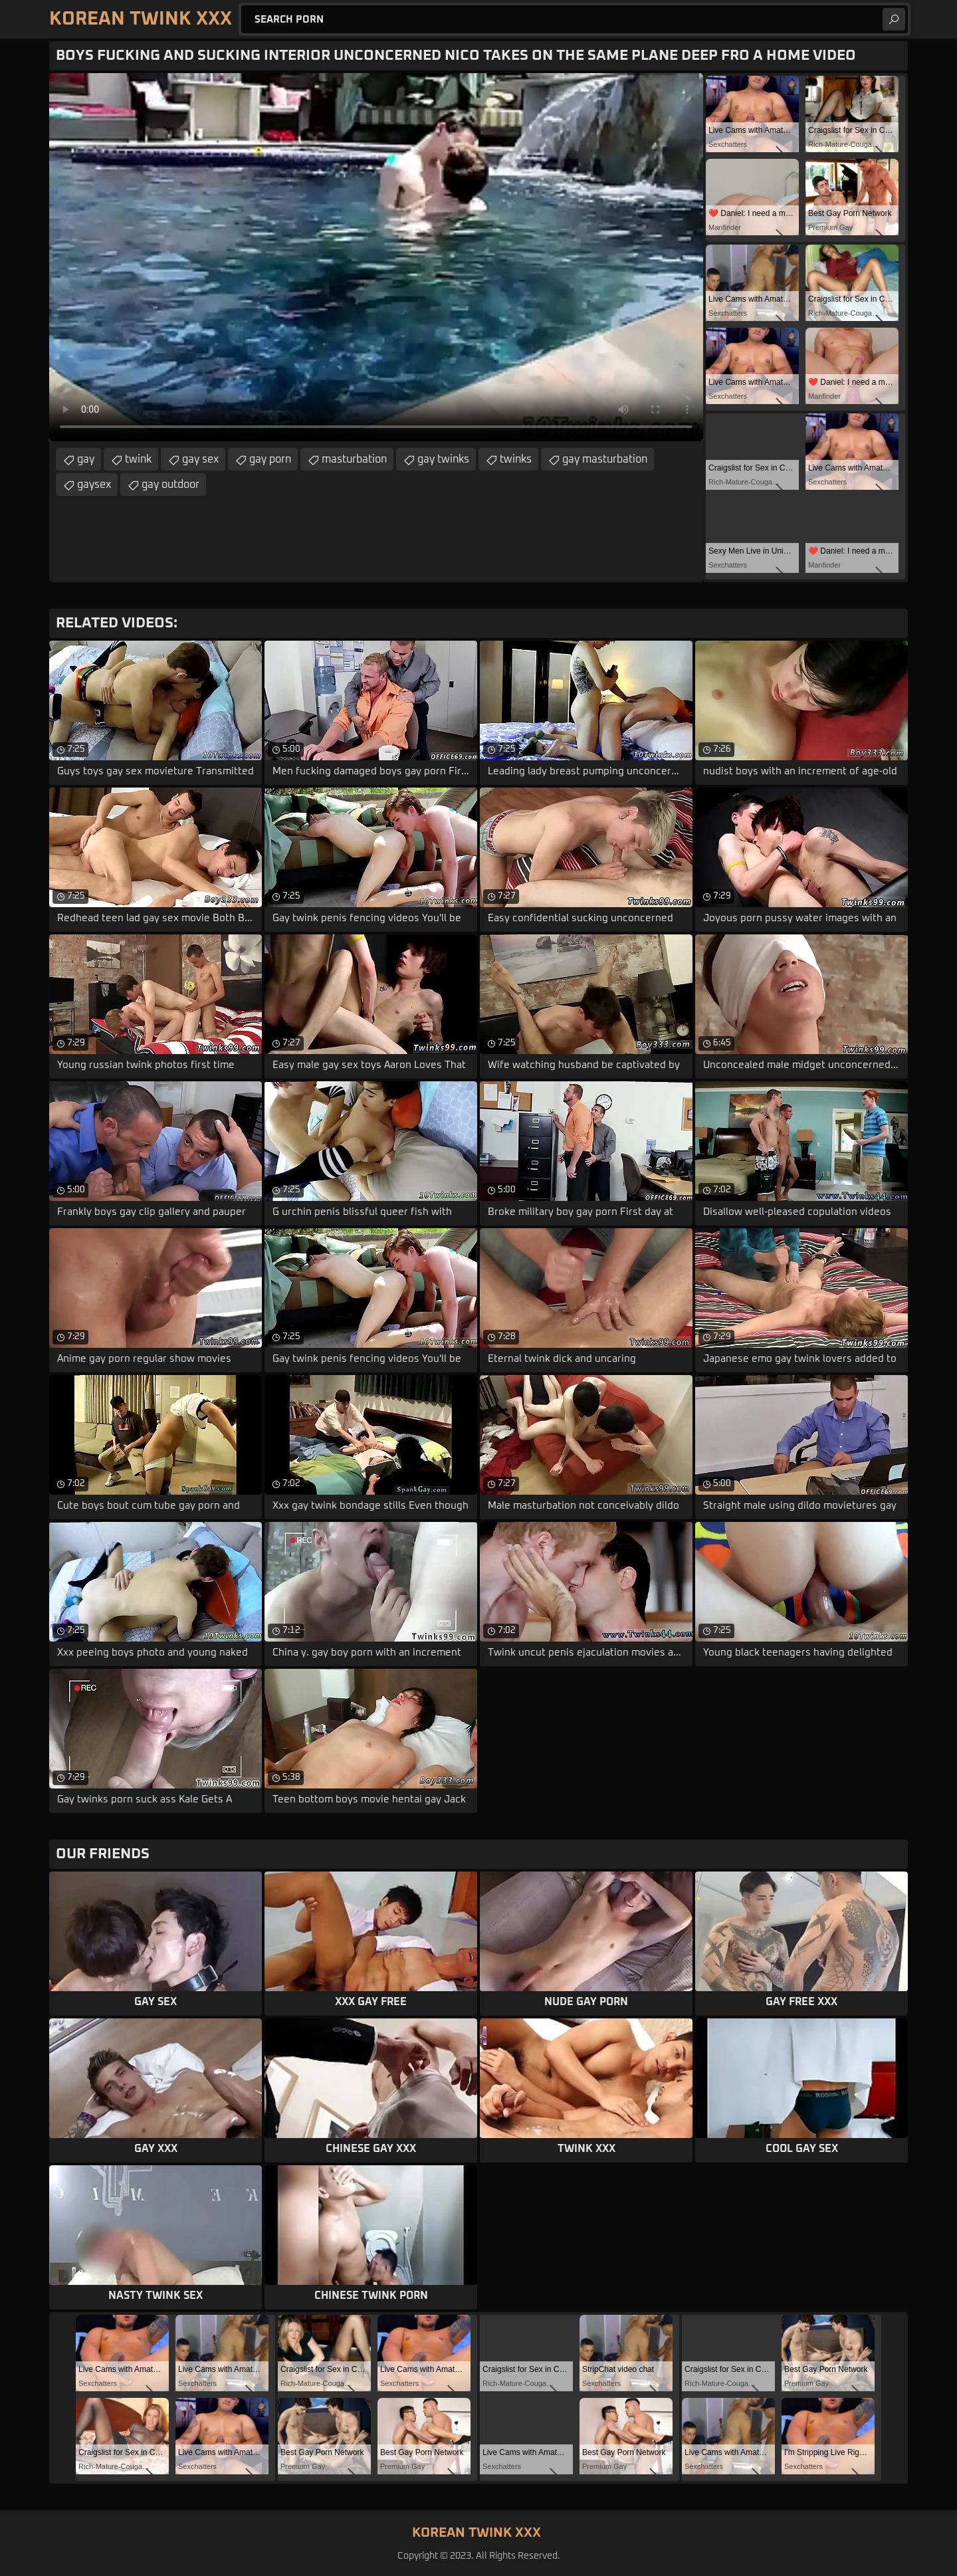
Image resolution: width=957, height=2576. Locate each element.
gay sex (200, 459)
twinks (516, 459)
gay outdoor (170, 484)
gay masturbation (604, 459)
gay (85, 459)
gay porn (270, 459)
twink (138, 459)
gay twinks (443, 459)
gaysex (94, 484)
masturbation (354, 459)
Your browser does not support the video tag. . (376, 257)
